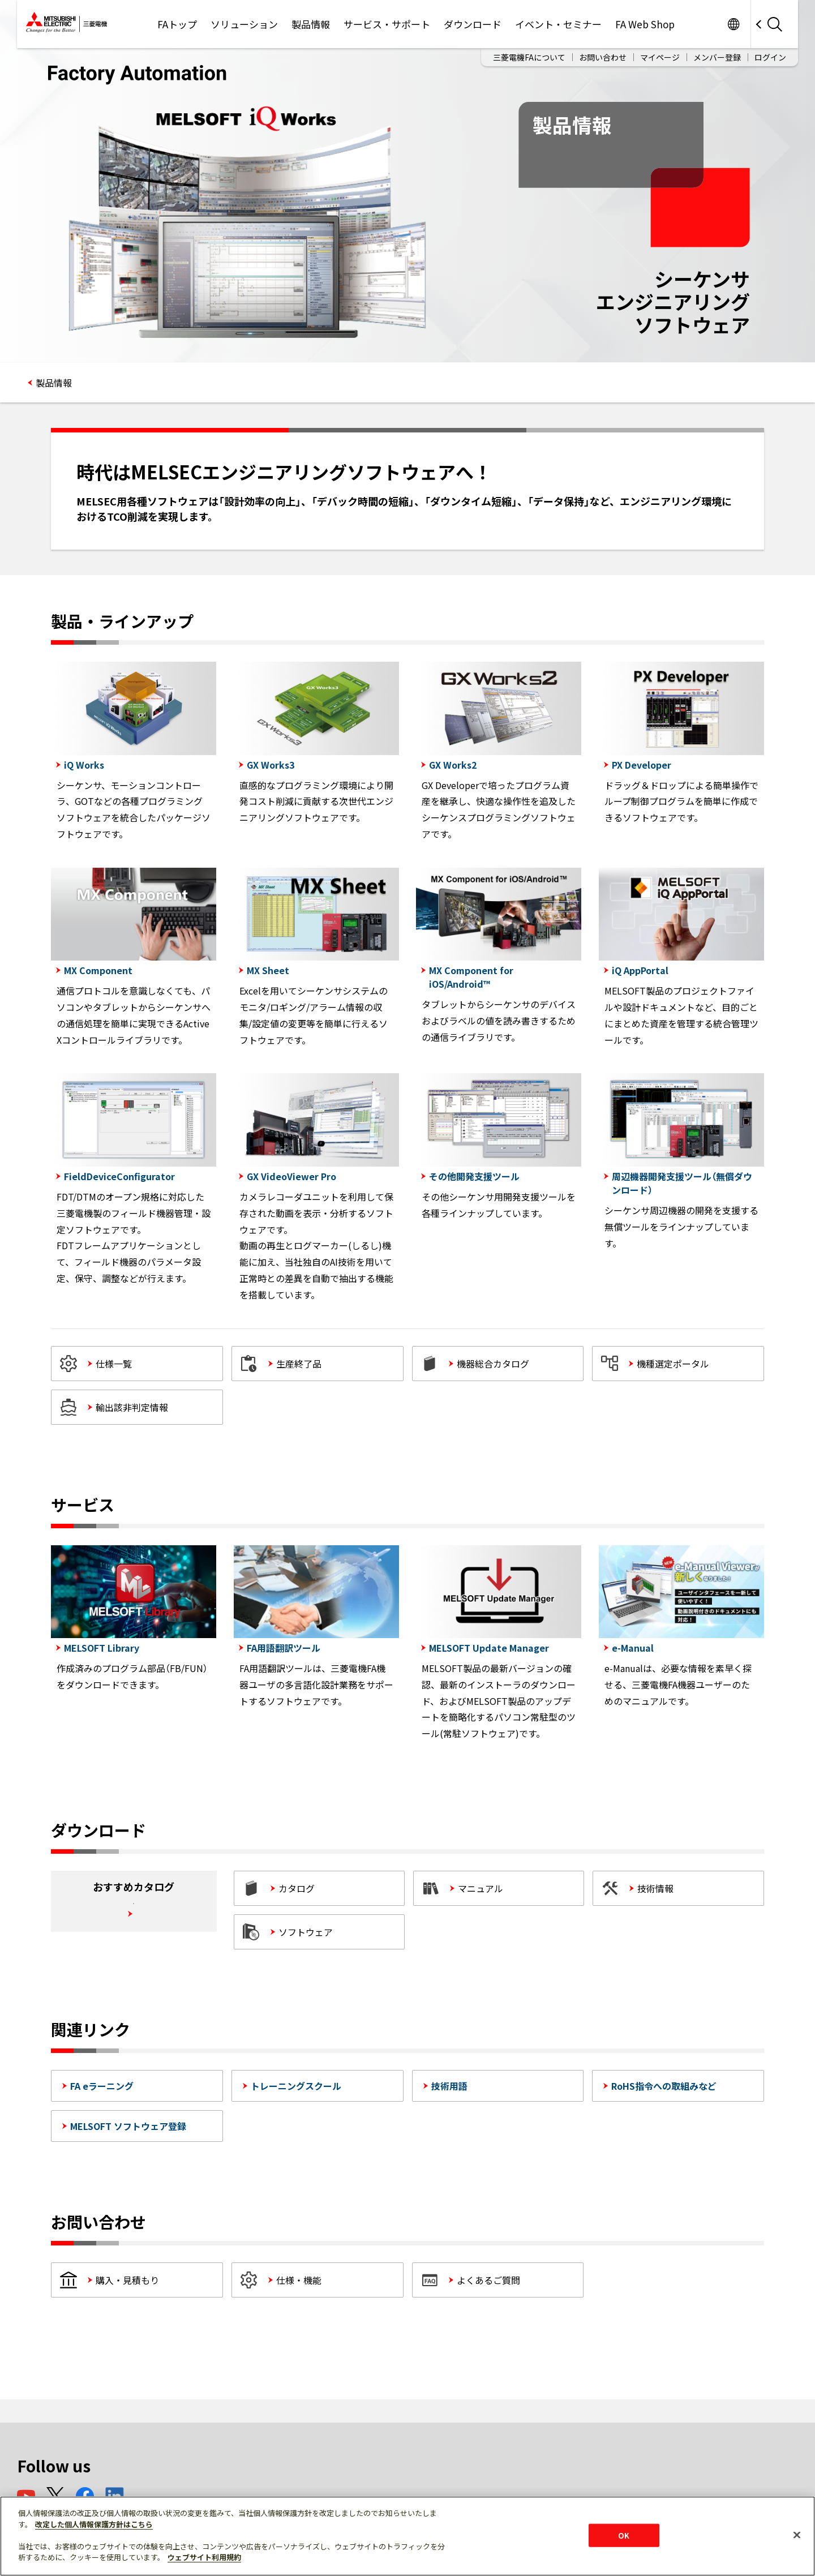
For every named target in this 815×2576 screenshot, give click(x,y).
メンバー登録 (717, 57)
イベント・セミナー (558, 24)
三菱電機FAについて (529, 57)
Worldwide (733, 24)
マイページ (660, 57)
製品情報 (310, 24)
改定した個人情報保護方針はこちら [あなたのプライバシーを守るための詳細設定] (94, 2524)
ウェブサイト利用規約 (204, 2557)
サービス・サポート (387, 24)
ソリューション (244, 24)
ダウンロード (472, 24)
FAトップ (177, 24)
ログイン (770, 57)
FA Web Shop (645, 24)
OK (623, 2535)
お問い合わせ (603, 57)
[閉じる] (796, 2534)
